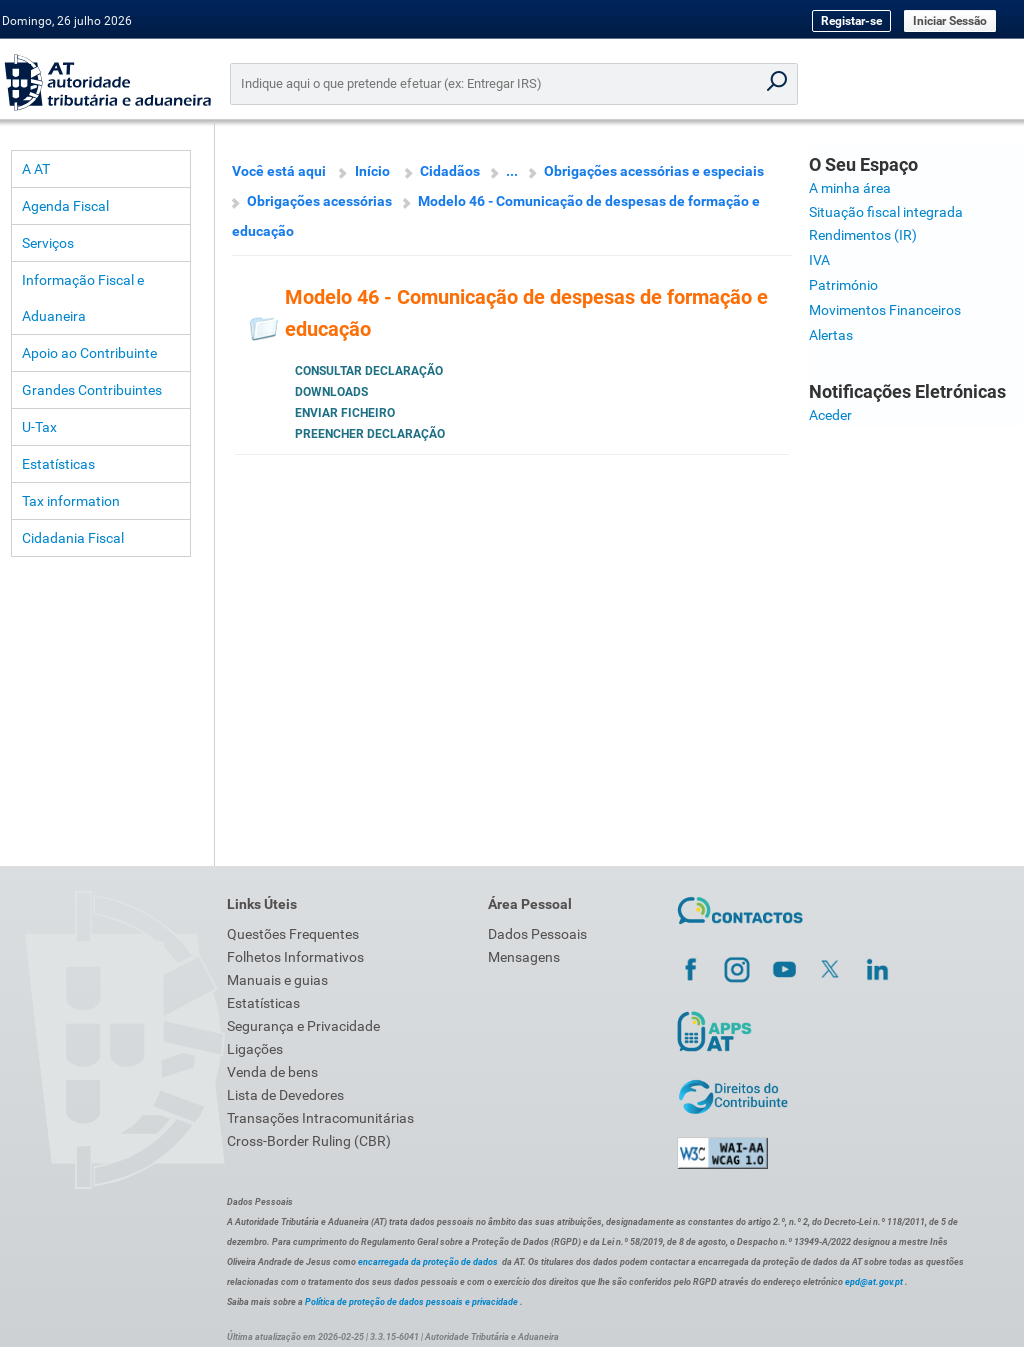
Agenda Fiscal (65, 206)
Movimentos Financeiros (885, 310)
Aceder (830, 415)
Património (843, 285)
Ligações (255, 1049)
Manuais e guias (277, 980)
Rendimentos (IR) (863, 235)
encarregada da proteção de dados (428, 1262)
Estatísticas (58, 464)
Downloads (331, 392)
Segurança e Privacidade (303, 1026)
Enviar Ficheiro (345, 413)
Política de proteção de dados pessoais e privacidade (411, 1302)
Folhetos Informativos (295, 957)
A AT (36, 169)
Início (372, 171)
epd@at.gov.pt (874, 1282)
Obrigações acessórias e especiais (654, 171)
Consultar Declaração (369, 371)
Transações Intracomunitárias (320, 1118)
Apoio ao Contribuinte (89, 353)
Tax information (71, 501)
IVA (819, 260)
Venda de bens (272, 1072)
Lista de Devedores (285, 1095)
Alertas (831, 335)
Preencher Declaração (370, 434)
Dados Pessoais (537, 934)
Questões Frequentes (293, 934)
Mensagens (524, 957)
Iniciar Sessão (950, 21)
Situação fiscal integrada (886, 212)
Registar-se (851, 21)
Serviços (48, 243)
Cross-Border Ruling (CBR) (309, 1141)
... (512, 171)
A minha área (850, 188)
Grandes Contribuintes (92, 390)
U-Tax (39, 427)
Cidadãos (450, 171)
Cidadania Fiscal (73, 538)
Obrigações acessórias (319, 201)
